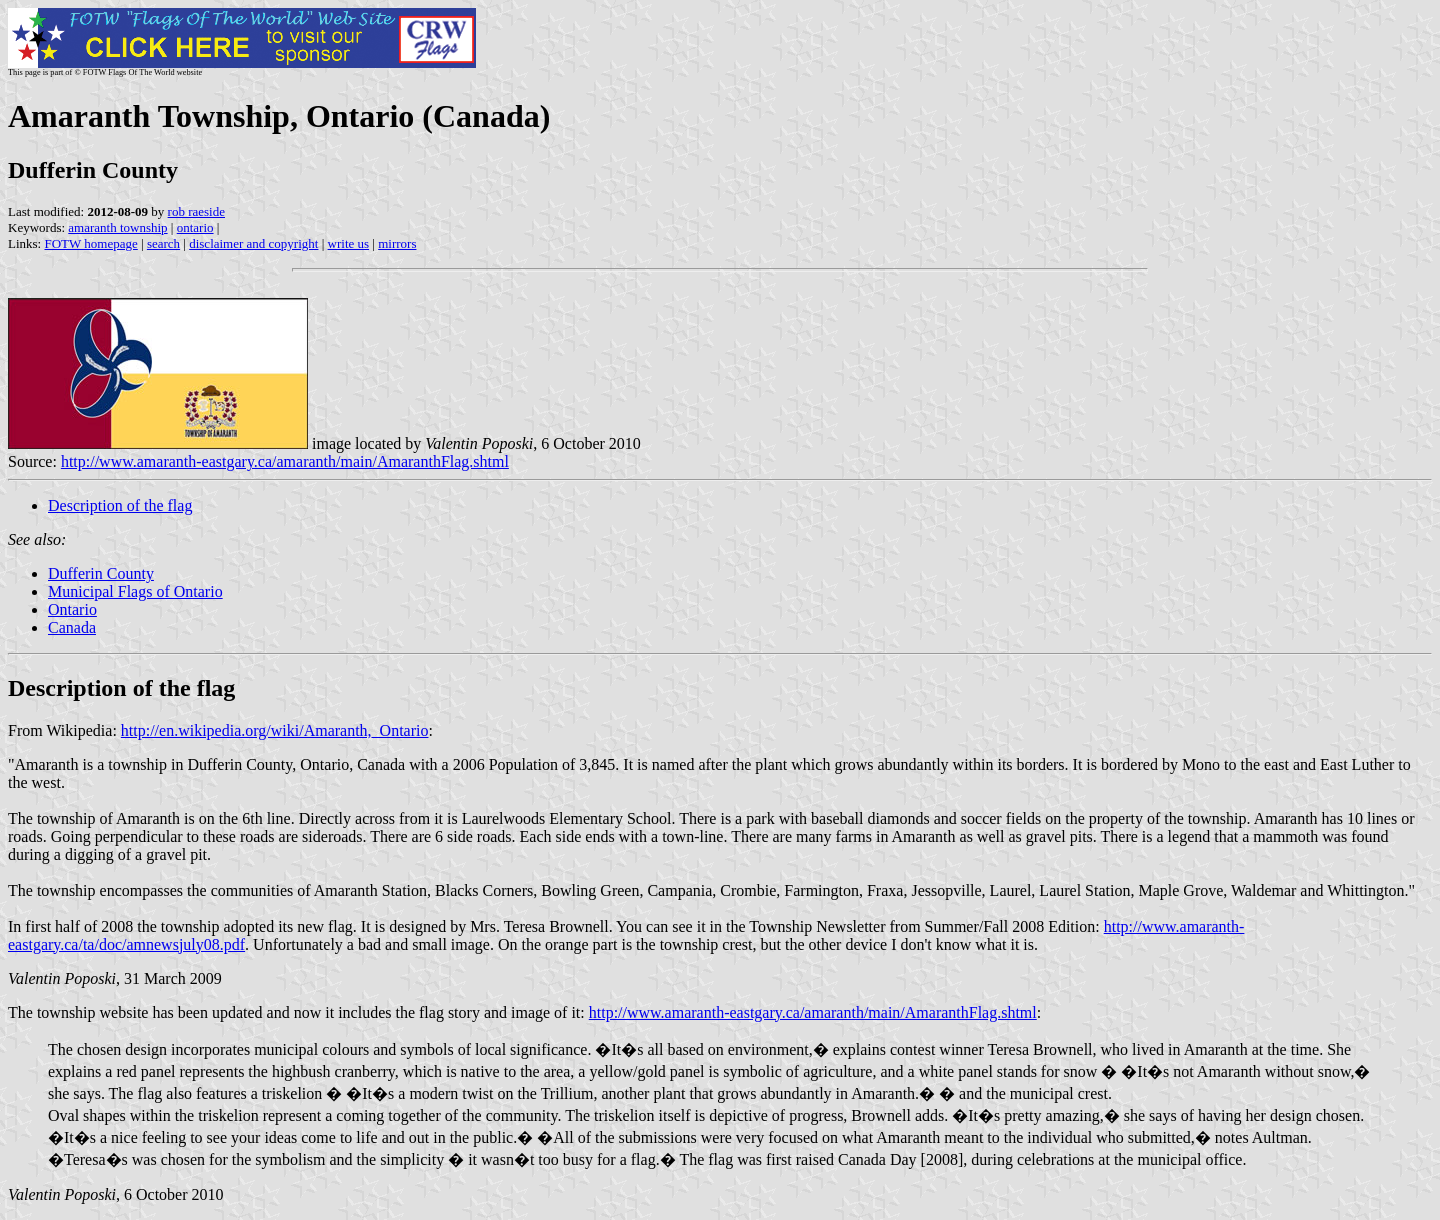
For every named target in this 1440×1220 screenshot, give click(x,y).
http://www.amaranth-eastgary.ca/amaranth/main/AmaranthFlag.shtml (285, 461)
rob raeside (196, 211)
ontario (195, 227)
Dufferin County (101, 573)
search (163, 243)
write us (349, 243)
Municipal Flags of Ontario (135, 591)
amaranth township (117, 227)
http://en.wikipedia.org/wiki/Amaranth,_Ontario (275, 730)
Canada (72, 627)
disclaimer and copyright (253, 243)
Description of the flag (120, 505)
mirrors (397, 243)
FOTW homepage (90, 243)
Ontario (72, 609)
